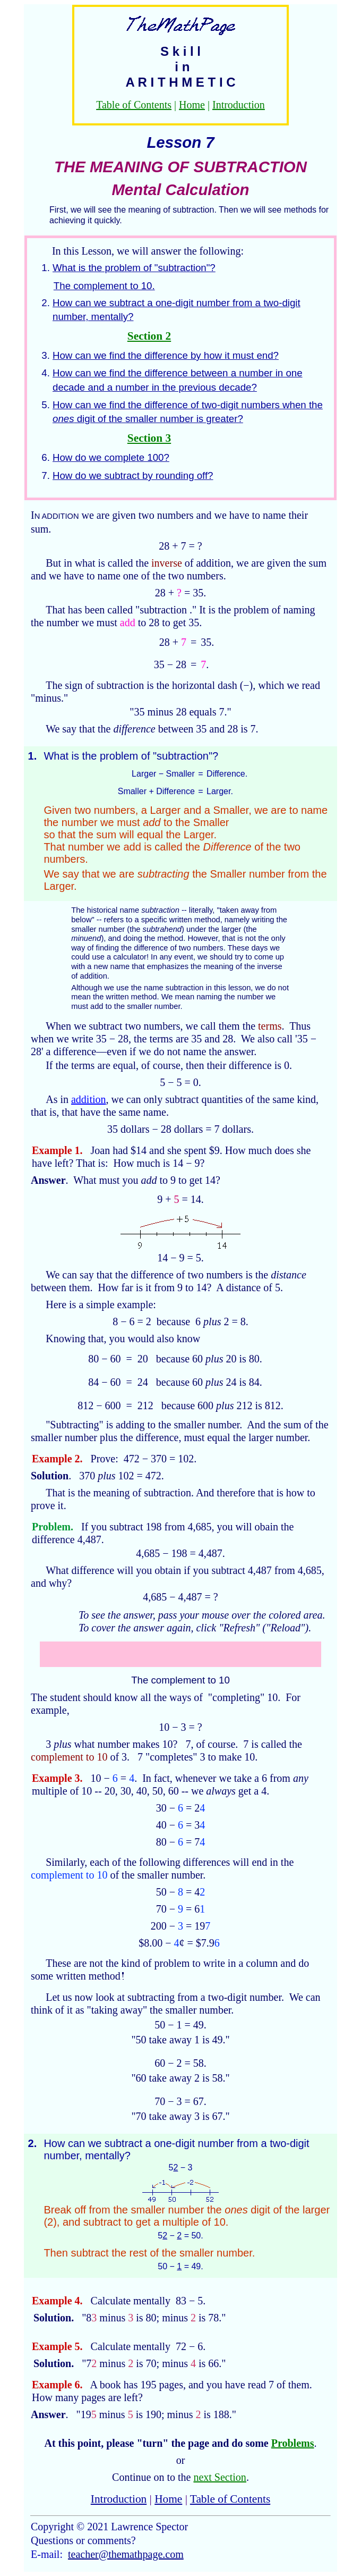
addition (88, 1099)
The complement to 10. (104, 285)
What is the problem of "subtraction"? (134, 267)
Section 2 (149, 336)
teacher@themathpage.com (126, 2554)
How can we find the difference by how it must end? (166, 355)
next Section (219, 2477)
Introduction (238, 105)
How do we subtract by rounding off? (133, 475)
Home (192, 105)
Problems (292, 2443)
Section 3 (149, 438)
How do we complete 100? (111, 457)
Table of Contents (133, 105)
